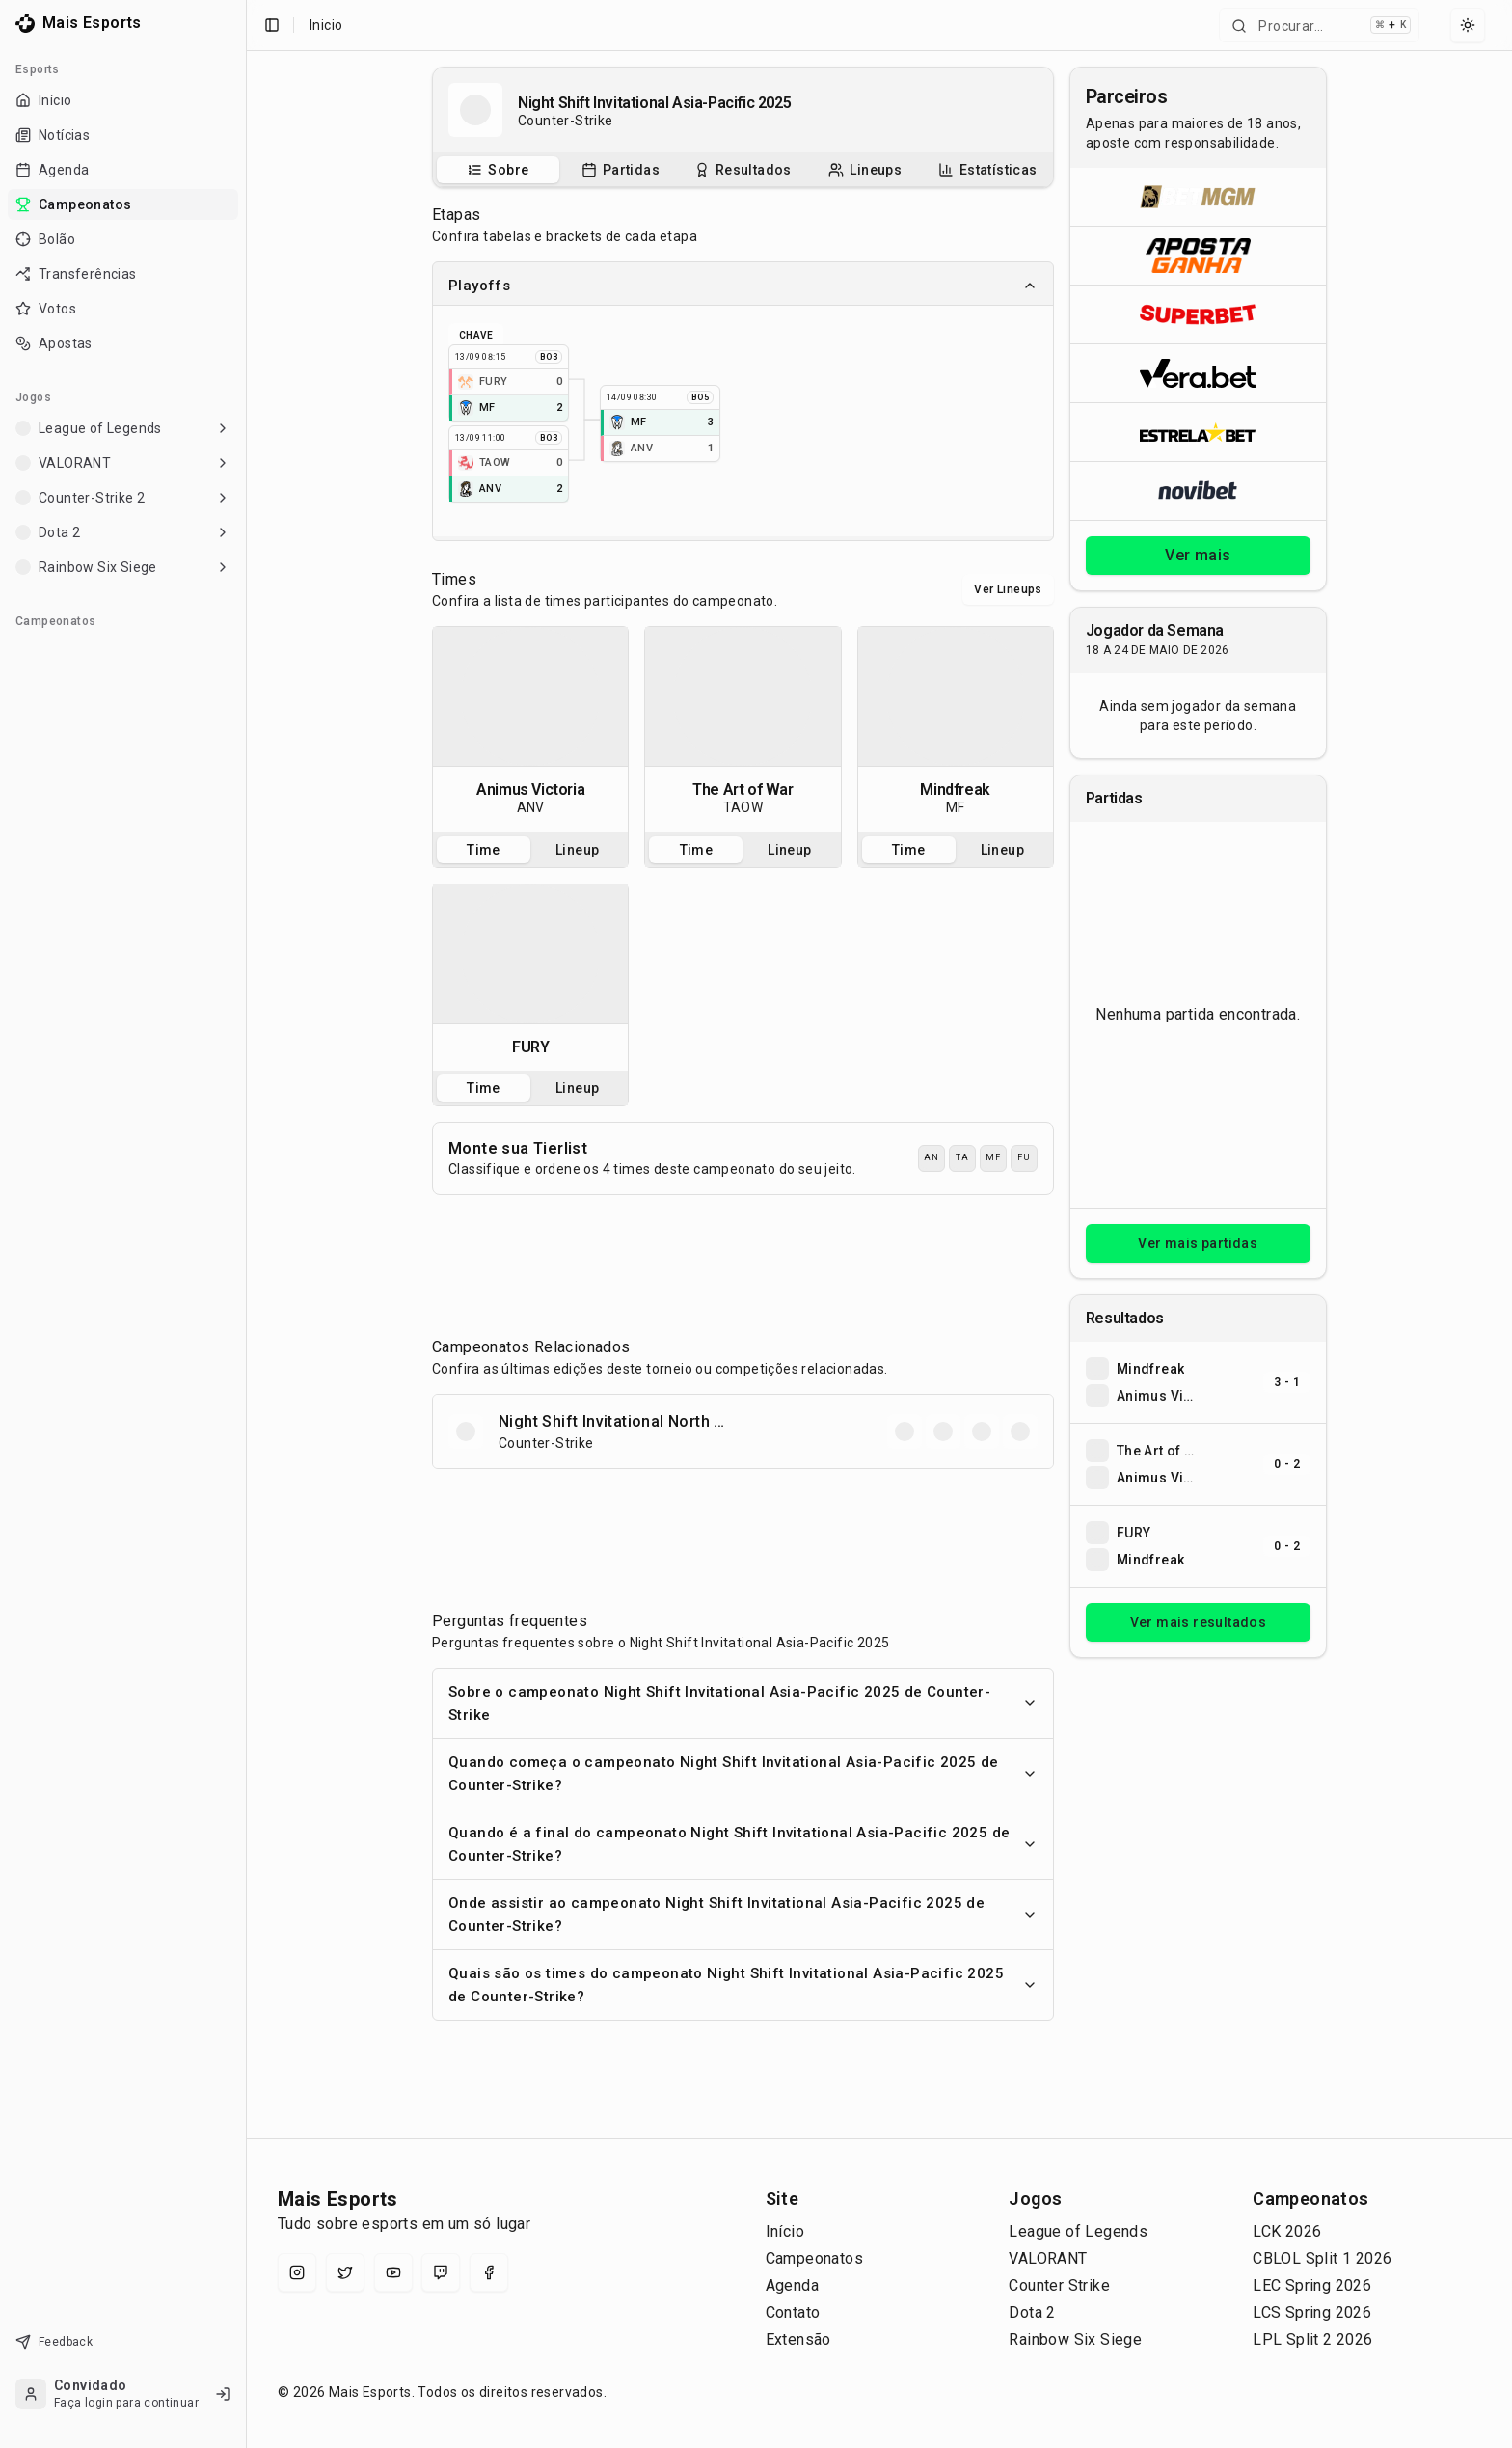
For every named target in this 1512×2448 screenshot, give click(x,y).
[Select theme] (1467, 25)
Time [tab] (483, 849)
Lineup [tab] (577, 849)
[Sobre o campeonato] (497, 169)
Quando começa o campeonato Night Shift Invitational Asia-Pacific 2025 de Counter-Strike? (743, 1774)
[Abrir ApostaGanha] (1198, 255)
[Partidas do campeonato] (620, 169)
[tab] (498, 169)
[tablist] (743, 169)
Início (785, 2231)
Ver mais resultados (1198, 1622)
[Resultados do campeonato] (743, 169)
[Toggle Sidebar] (246, 1224)
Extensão (798, 2339)
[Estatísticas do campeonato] (988, 169)
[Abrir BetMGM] (1198, 197)
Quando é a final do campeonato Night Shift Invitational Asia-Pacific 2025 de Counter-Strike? (743, 1844)
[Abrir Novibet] (1198, 490)
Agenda (792, 2285)
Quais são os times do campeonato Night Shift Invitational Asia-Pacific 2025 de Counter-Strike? (743, 1985)
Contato (793, 2312)
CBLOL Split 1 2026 (1322, 2258)
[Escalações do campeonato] (865, 169)
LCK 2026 (1287, 2231)
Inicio (326, 25)
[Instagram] (297, 2272)
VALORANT (1048, 2258)
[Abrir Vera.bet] (1198, 372)
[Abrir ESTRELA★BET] (1198, 431)
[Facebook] (489, 2272)
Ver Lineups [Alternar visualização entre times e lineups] (1007, 589)
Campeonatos (814, 2258)
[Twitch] (440, 2272)
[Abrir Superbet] (1198, 314)
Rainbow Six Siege (1075, 2339)
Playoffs (743, 285)
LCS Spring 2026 (1312, 2312)
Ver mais (1197, 555)
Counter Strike (1059, 2285)
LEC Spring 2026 (1312, 2285)
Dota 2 (1032, 2312)
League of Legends (1078, 2231)
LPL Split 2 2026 (1312, 2339)
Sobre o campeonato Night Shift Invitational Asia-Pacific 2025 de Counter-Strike (743, 1703)
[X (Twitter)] (345, 2272)
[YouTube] (393, 2272)
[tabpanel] (530, 729)
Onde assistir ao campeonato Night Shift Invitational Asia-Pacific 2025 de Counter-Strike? (743, 1914)
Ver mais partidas (1197, 1243)
